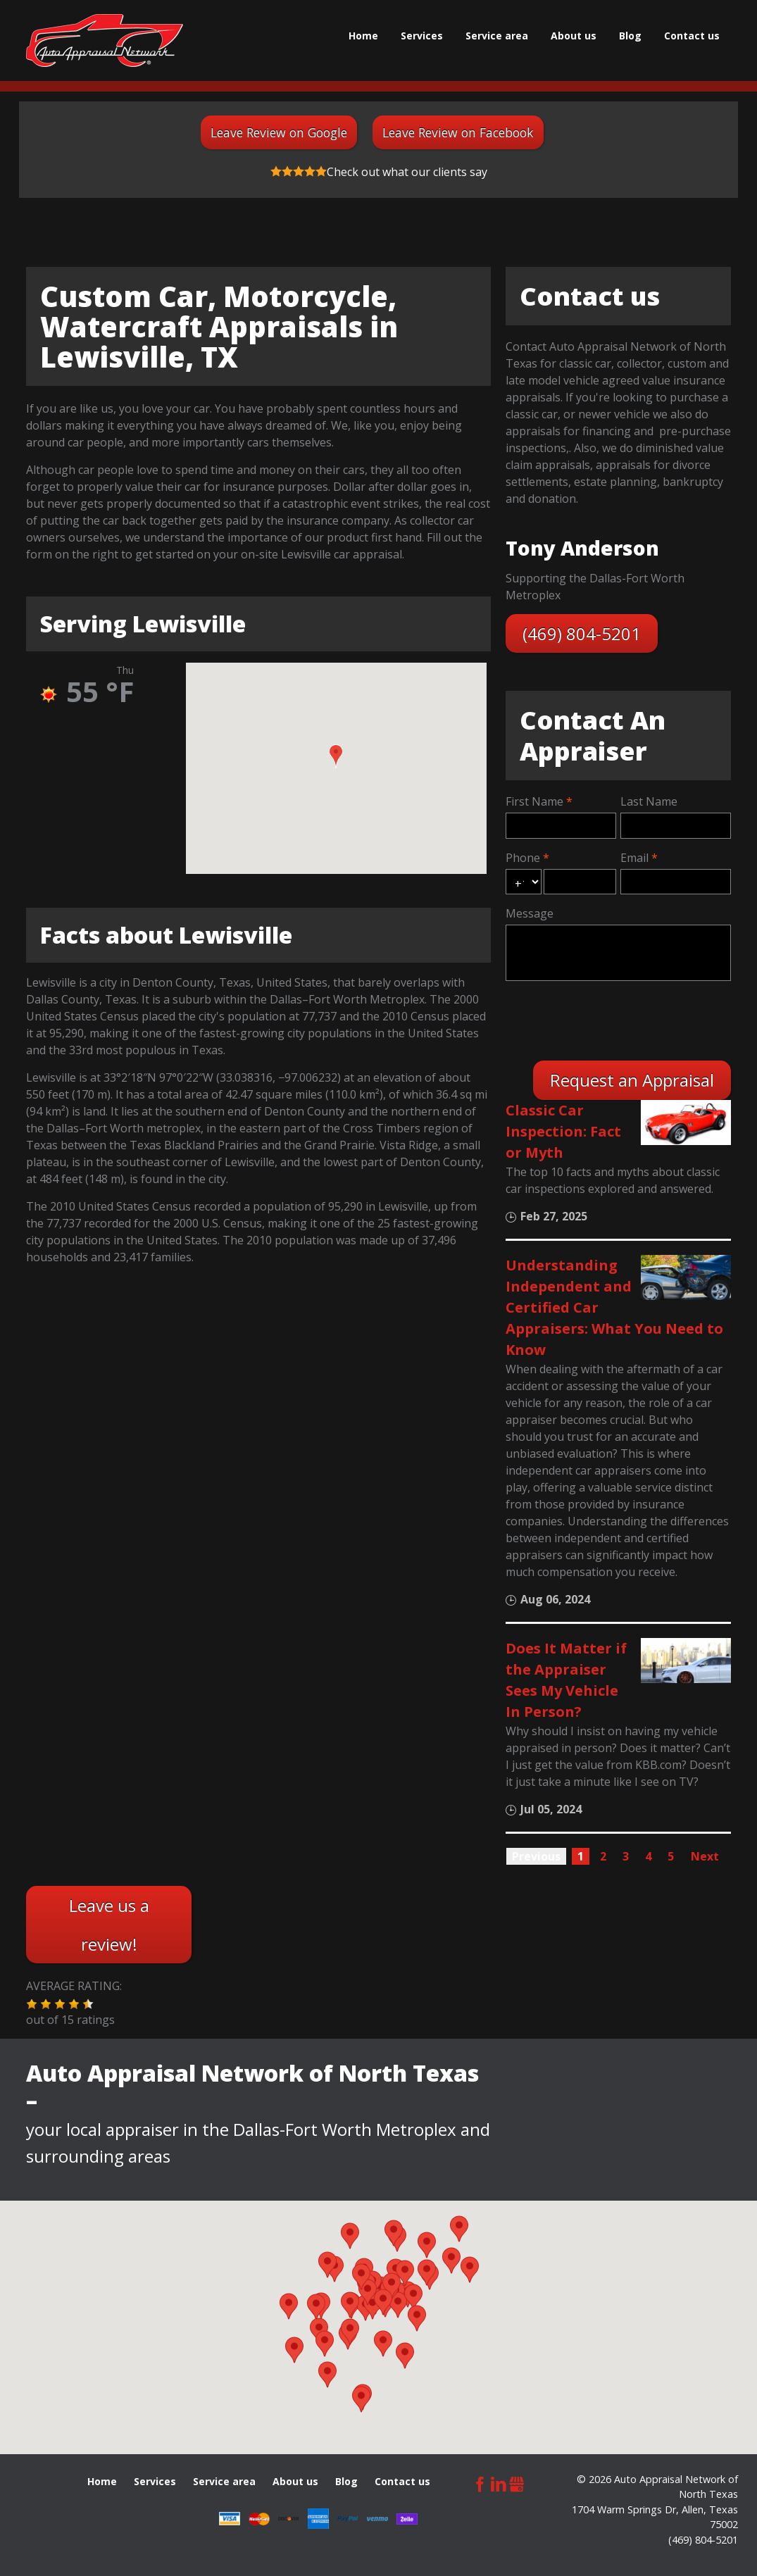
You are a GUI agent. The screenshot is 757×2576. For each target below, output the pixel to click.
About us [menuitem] (573, 35)
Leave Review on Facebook (458, 132)
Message (529, 913)
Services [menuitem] (422, 35)
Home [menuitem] (363, 35)
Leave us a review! (109, 1925)
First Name (534, 801)
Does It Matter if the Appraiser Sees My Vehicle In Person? (566, 1680)
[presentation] (613, 1019)
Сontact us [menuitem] (692, 35)
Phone (523, 857)
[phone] (580, 882)
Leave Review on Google (279, 132)
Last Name (648, 801)
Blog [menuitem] (630, 35)
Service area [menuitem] (496, 35)
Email (634, 857)
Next (705, 1856)
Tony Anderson (582, 547)
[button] (336, 756)
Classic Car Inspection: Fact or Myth (563, 1131)
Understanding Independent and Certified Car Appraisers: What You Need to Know (614, 1307)
